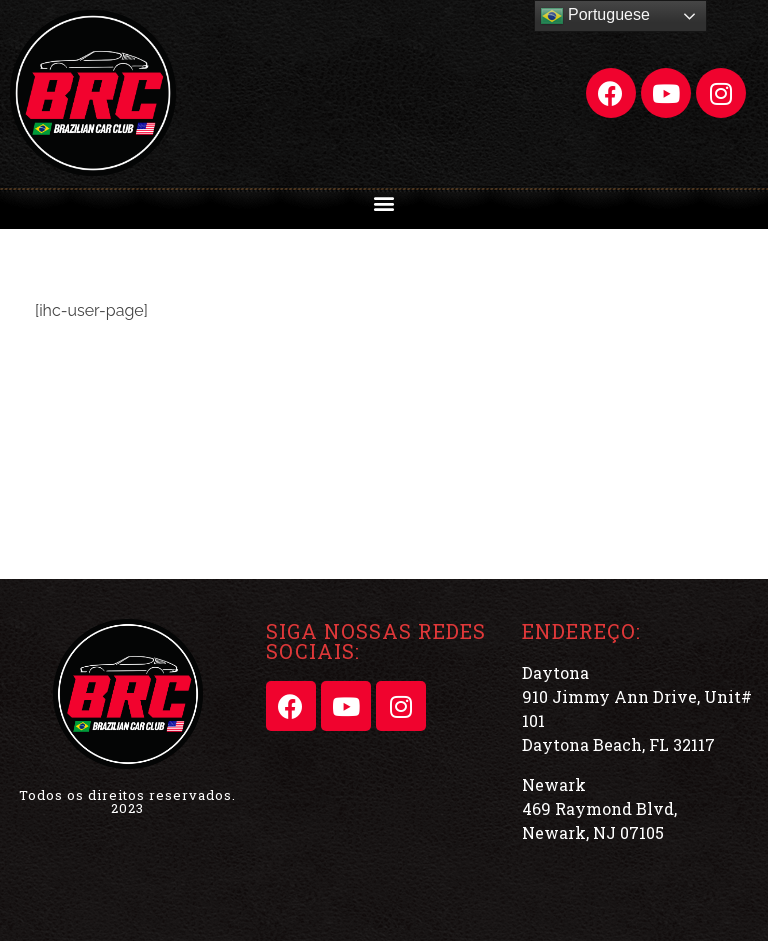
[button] (384, 202)
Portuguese (595, 16)
